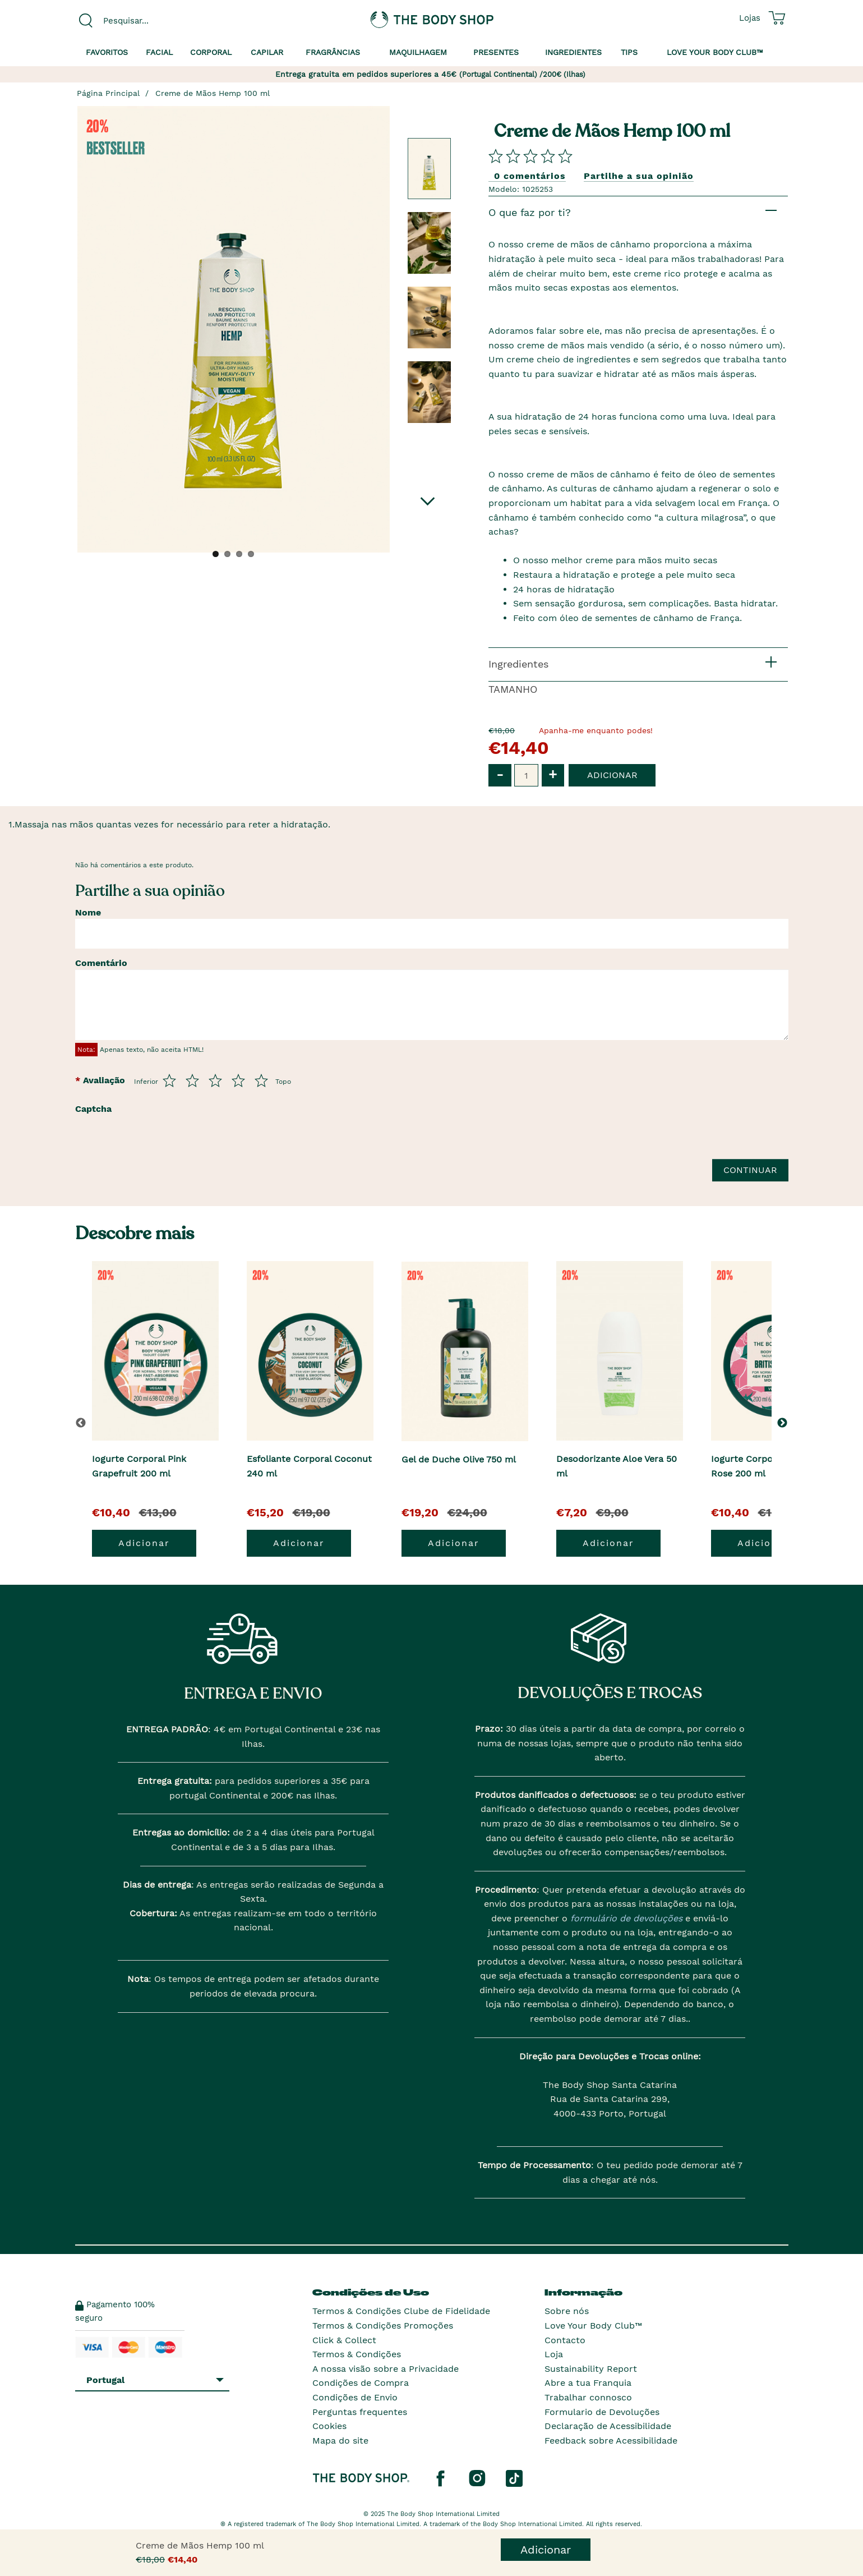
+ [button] (552, 774)
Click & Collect (344, 2340)
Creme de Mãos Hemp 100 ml (212, 93)
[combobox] (158, 21)
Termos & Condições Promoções (382, 2325)
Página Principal (108, 93)
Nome (88, 912)
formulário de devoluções (624, 1918)
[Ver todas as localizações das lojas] (749, 18)
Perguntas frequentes (359, 2412)
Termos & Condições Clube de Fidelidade (401, 2311)
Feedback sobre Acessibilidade (610, 2440)
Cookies (329, 2426)
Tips (629, 52)
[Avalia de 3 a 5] (215, 1080)
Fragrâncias (333, 52)
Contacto (564, 2340)
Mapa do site (340, 2440)
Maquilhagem (418, 52)
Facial (159, 52)
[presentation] (205, 1141)
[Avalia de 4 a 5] (238, 1080)
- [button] (500, 774)
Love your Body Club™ (715, 52)
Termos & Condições (356, 2354)
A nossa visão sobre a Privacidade (385, 2368)
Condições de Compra (360, 2382)
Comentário (101, 963)
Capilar (267, 52)
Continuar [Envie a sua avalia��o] (750, 1170)
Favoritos (107, 52)
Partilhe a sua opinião (639, 176)
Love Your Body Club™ (593, 2325)
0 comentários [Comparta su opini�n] (530, 176)
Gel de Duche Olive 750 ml (458, 1459)
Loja (553, 2354)
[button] (784, 1422)
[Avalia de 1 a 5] (169, 1080)
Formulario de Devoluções (601, 2412)
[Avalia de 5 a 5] (261, 1080)
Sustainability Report (590, 2368)
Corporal (211, 52)
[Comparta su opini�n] (530, 155)
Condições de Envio (355, 2397)
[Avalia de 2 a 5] (192, 1080)
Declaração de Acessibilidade (607, 2426)
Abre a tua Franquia (587, 2382)
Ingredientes (573, 52)
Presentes (496, 52)
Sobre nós (566, 2311)
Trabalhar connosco (588, 2397)
